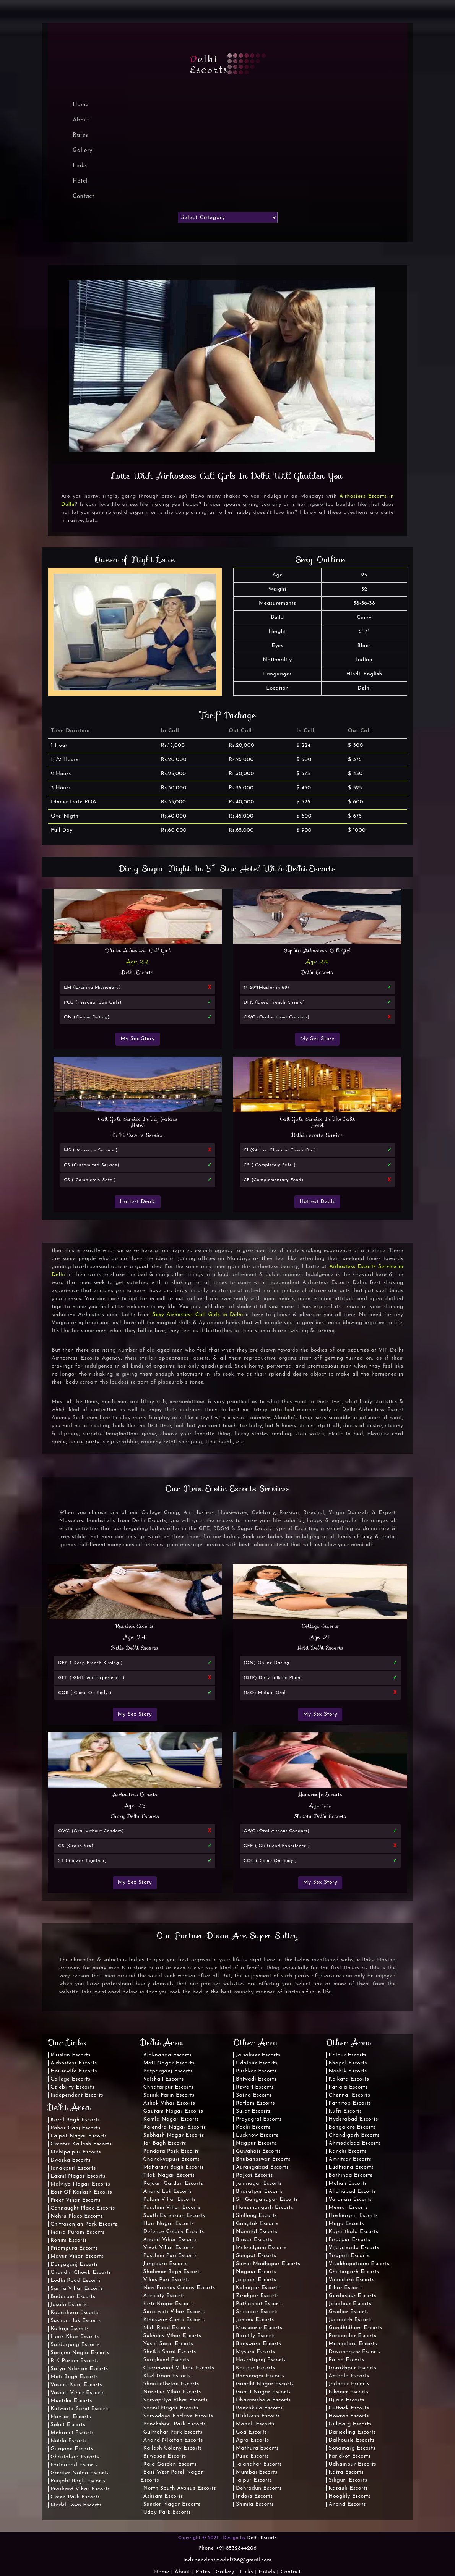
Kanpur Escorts (255, 2368)
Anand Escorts (347, 2504)
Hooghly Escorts (350, 2496)
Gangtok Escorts (257, 2223)
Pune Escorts (252, 2456)
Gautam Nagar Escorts (173, 2111)
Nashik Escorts (348, 2071)
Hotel (80, 181)
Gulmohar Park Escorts (173, 2432)
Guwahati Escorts (258, 2151)
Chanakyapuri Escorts (171, 2159)
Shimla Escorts (255, 2504)
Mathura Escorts (257, 2448)
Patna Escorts (346, 2360)
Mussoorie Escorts (259, 2328)
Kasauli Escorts (348, 2488)
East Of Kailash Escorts (81, 2192)
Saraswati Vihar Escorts (174, 2312)
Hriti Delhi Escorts (320, 1647)
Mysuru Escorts (255, 2352)
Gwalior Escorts (349, 2312)
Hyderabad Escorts (353, 2119)
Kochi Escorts (253, 2127)
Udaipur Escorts (256, 2063)
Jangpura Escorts (165, 2264)
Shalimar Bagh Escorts (172, 2272)
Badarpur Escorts (72, 2296)
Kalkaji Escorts (69, 2329)
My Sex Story (137, 1039)
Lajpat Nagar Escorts (78, 2136)
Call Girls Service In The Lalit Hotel (317, 1122)
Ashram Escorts (163, 2496)
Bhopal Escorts (348, 2063)
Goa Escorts (251, 2432)
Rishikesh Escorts (258, 2416)
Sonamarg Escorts (352, 2448)
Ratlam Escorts (255, 2103)
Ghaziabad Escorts (74, 2457)
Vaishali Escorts (163, 2079)
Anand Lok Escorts (167, 2191)
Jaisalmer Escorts (258, 2055)
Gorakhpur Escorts (353, 2368)
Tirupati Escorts (349, 2256)
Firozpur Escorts (349, 2239)
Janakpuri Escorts (73, 2168)
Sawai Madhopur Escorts (268, 2264)
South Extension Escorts (174, 2215)
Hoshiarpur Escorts (353, 2215)
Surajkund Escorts (166, 2360)
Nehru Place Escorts (76, 2216)
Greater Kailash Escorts (81, 2144)
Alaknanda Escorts (167, 2055)
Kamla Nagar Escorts (171, 2119)
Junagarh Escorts (351, 2320)
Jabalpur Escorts (350, 2304)
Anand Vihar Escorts (170, 2239)
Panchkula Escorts (259, 2408)
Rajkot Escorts (254, 2175)
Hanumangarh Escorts (264, 2207)
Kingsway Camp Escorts (174, 2320)
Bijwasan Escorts (164, 2456)
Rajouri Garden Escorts (173, 2183)
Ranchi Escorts (348, 2151)
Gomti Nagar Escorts (263, 2392)
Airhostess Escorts (135, 1794)
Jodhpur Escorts (349, 2384)
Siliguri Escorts (348, 2480)
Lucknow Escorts (257, 2135)
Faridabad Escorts (74, 2465)
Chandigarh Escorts (354, 2135)
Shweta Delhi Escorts (320, 1816)
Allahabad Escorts (352, 2191)
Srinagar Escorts (257, 2312)
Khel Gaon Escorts (167, 2376)
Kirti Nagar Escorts (168, 2304)
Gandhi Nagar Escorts (265, 2384)
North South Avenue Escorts (179, 2488)
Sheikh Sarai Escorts (169, 2352)
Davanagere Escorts (355, 2352)
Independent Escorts (76, 2095)
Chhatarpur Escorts (168, 2087)
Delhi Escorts (138, 972)
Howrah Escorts (349, 2416)
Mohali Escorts (348, 2183)
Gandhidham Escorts (355, 2328)
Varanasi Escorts (350, 2199)
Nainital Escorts (257, 2231)
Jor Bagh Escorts (165, 2143)
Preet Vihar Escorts (75, 2200)
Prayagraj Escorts (259, 2119)
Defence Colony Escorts (173, 2231)
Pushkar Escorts (256, 2071)
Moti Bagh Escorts (74, 2377)
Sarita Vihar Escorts (76, 2288)
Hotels (266, 2572)
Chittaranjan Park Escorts (83, 2224)
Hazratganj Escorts (261, 2360)
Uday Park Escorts (167, 2512)
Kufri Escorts (345, 2111)
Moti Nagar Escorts (169, 2063)
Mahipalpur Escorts (75, 2152)
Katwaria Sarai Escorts (80, 2409)
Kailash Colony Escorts (172, 2448)
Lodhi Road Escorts (75, 2280)
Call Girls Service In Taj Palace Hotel (138, 1122)
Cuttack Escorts (349, 2408)
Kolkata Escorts (349, 2079)
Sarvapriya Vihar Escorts (175, 2400)
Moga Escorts (346, 2223)
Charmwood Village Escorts (178, 2368)
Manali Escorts (255, 2424)
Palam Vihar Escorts (169, 2199)
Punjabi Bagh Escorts (78, 2481)
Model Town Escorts (76, 2505)
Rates (80, 135)
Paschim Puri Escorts (170, 2256)
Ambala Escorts (349, 2376)
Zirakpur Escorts (257, 2296)
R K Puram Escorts (74, 2361)
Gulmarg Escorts (350, 2424)
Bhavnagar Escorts (260, 2376)
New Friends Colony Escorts (179, 2288)
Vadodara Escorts (352, 2280)
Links (80, 166)
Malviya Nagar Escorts (80, 2184)
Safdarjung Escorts (75, 2345)
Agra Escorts (252, 2440)
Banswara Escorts (258, 2344)
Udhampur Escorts (353, 2464)
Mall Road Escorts (167, 2328)
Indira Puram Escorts (77, 2232)
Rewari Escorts (255, 2087)
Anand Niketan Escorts (173, 2440)
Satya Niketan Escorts (79, 2369)
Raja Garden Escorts (170, 2464)
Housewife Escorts (320, 1794)
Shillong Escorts (256, 2215)
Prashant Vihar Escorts (80, 2489)
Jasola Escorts (68, 2304)
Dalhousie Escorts (352, 2440)
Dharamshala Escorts (263, 2400)
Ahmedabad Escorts (354, 2143)
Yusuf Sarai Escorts (168, 2344)
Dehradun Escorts (259, 2488)
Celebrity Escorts (72, 2087)
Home (161, 2572)
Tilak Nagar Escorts (169, 2175)
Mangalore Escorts (353, 2344)
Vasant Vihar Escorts (77, 2393)
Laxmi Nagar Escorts (77, 2176)
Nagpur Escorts (256, 2143)
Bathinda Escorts (351, 2175)
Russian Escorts (134, 1626)
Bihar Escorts (346, 2288)
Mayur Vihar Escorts (77, 2256)
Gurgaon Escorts (71, 2449)
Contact (83, 196)
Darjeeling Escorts (352, 2432)
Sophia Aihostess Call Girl (317, 950)
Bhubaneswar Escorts (263, 2159)
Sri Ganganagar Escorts (267, 2199)
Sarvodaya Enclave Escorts (178, 2416)
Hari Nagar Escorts (168, 2223)
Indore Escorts (254, 2496)
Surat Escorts (253, 2111)
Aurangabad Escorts (262, 2167)
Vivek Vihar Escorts (168, 2248)
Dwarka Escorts (70, 2160)
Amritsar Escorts (350, 2159)
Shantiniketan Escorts (171, 2384)
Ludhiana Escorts (351, 2167)
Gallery (83, 151)
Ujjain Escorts (346, 2400)
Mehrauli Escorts (72, 2433)
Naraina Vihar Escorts (172, 2392)
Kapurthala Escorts (354, 2231)
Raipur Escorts (347, 2055)
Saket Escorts (67, 2425)
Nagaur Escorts (256, 2272)
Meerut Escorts (348, 2207)
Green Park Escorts (75, 2497)
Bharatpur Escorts (259, 2191)
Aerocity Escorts (164, 2296)
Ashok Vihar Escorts (169, 2103)
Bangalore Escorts (352, 2127)
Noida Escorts (68, 2441)
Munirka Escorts (71, 2401)
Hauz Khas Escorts (74, 2337)
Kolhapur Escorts (258, 2288)
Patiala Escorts (348, 2087)
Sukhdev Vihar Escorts (172, 2336)
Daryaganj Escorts (74, 2264)
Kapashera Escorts (74, 2312)
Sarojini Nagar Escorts (79, 2353)
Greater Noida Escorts (79, 2473)
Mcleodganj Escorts (261, 2248)
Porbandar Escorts (353, 2336)
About (81, 120)
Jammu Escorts (255, 2320)
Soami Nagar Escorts (170, 2408)
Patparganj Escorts (168, 2071)
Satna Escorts (253, 2095)
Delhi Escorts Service (138, 1135)
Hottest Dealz (138, 1202)
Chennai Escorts (349, 2095)
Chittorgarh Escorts (354, 2272)
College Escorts (320, 1626)
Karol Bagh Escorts (75, 2120)
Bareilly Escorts (256, 2336)
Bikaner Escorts (349, 2392)
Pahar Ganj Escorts (75, 2128)
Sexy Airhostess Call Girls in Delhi (198, 1315)
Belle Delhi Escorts (134, 1647)
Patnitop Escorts (350, 2103)
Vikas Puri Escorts (166, 2280)
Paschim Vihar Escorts (172, 2207)
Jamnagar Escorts (259, 2183)
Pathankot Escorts (259, 2304)
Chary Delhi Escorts (134, 1816)
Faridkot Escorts (349, 2456)
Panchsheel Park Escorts (174, 2424)
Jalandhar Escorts (259, 2464)
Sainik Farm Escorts (169, 2095)
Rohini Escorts (68, 2240)
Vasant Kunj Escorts (76, 2385)
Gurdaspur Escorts (352, 2296)
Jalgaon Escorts (256, 2280)
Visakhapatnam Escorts (359, 2264)
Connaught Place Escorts (82, 2208)
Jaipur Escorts (254, 2480)
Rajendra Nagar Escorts (174, 2127)
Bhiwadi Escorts (256, 2079)
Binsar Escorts (254, 2239)
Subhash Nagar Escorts (173, 2135)
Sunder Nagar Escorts (172, 2504)
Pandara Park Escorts (171, 2151)
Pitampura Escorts (74, 2248)
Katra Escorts (346, 2472)
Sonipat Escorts (256, 2256)
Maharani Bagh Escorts (173, 2167)
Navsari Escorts (70, 2417)
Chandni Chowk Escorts (80, 2272)
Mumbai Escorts (257, 2472)
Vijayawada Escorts (354, 2248)
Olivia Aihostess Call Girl (137, 950)
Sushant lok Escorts (75, 2320)
